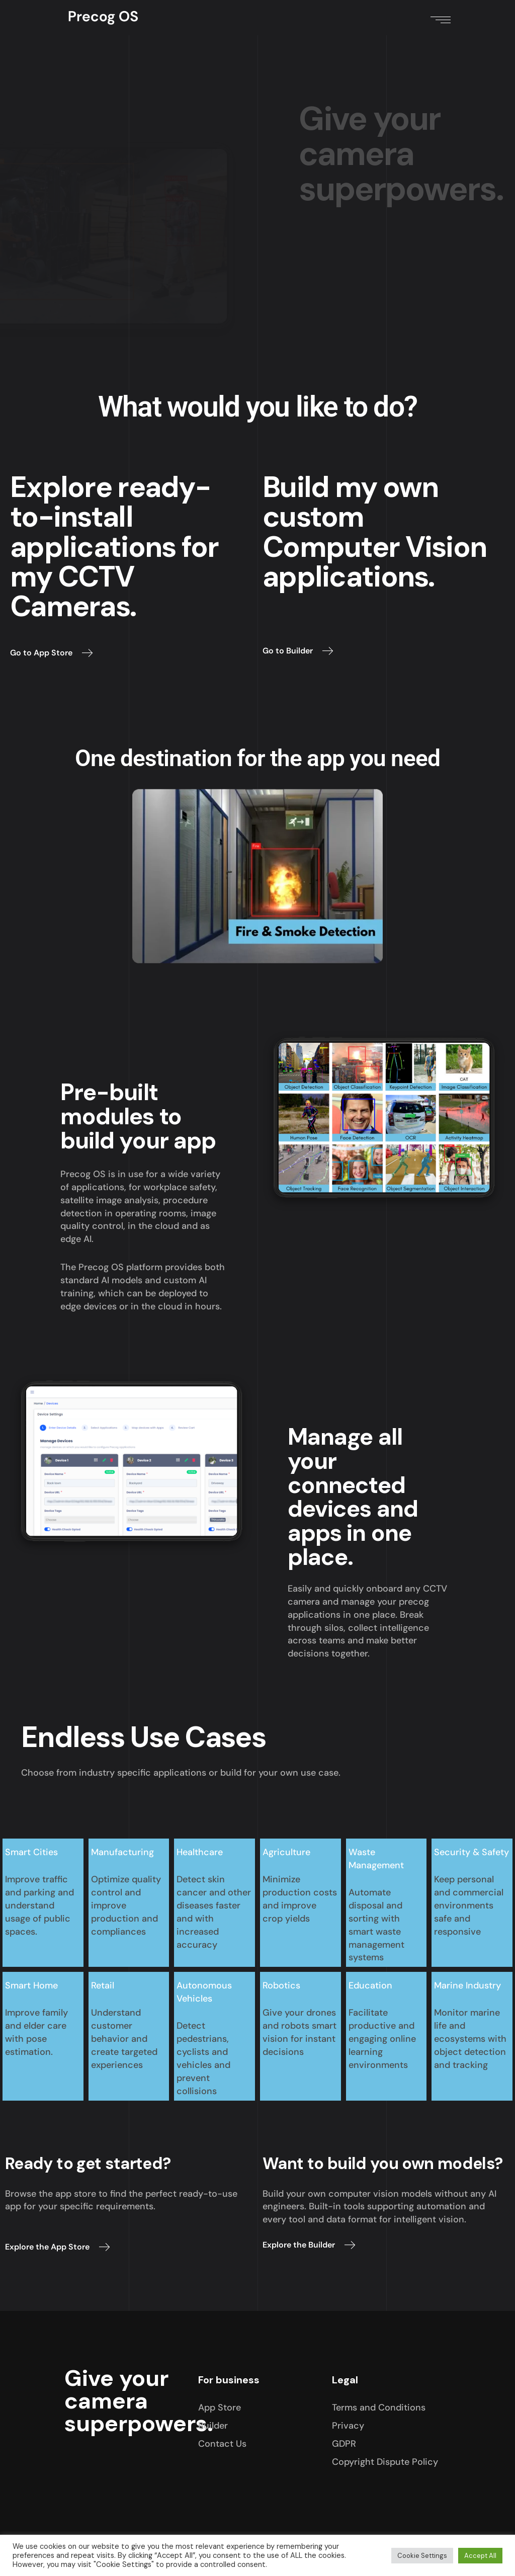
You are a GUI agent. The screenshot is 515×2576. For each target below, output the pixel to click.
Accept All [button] (480, 2555)
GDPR (344, 2444)
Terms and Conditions (378, 2407)
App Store (219, 2407)
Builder (213, 2426)
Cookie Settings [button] (422, 2555)
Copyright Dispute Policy (385, 2462)
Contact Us (222, 2444)
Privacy (348, 2426)
